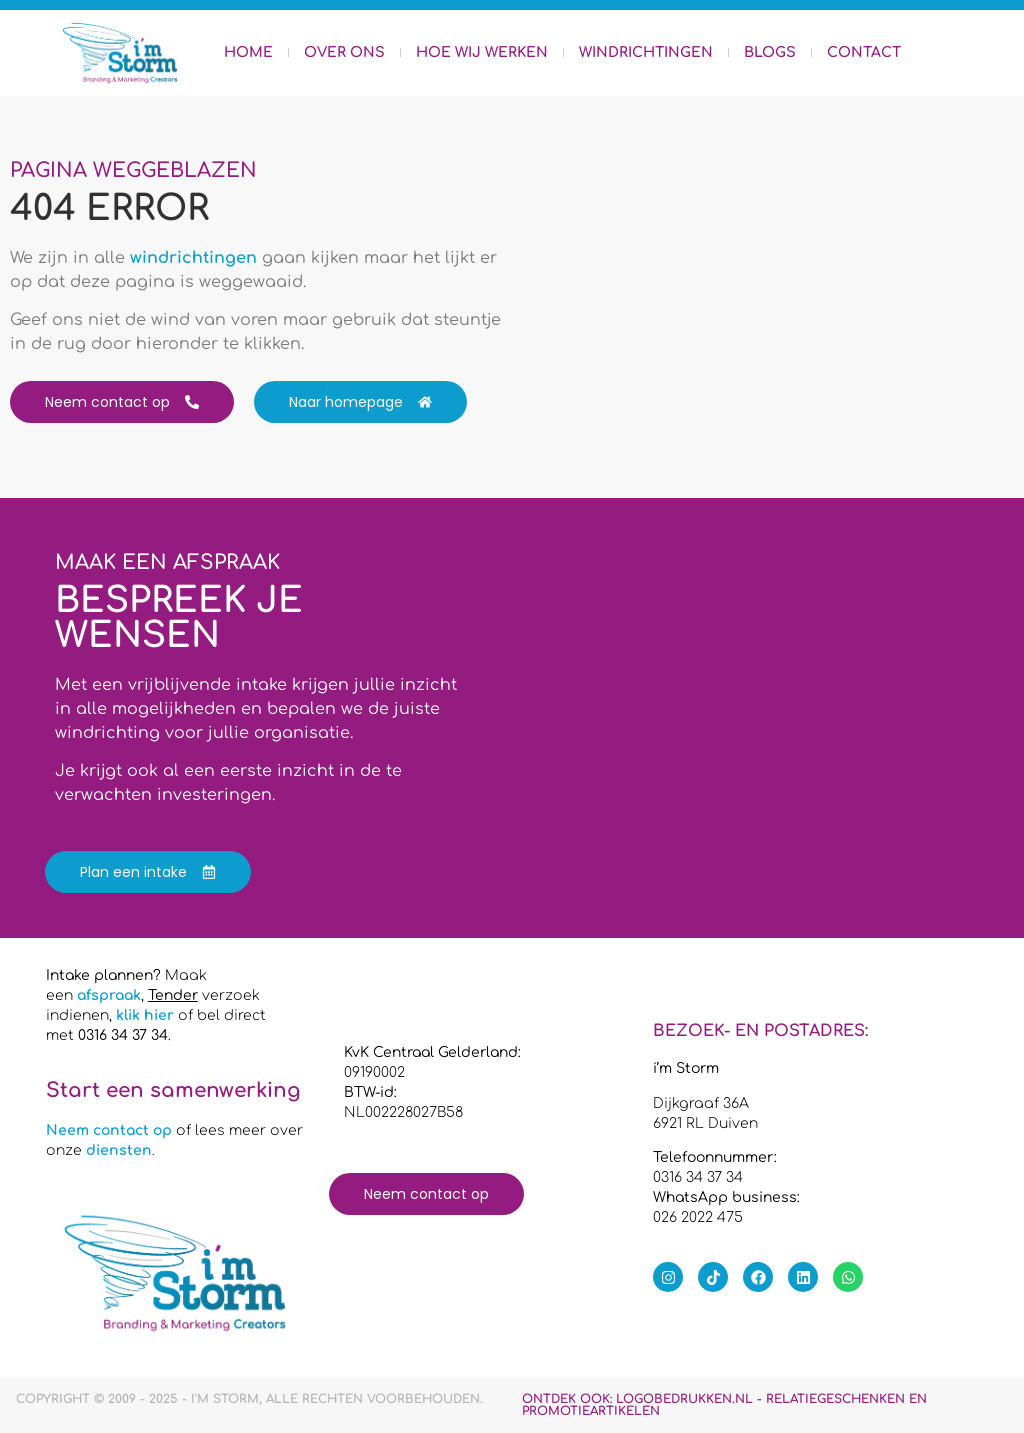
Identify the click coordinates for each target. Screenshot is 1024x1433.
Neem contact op (109, 1130)
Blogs (770, 52)
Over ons (344, 52)
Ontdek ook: (724, 1405)
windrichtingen (193, 258)
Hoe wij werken (482, 52)
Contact (864, 52)
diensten (119, 1150)
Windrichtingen (646, 52)
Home (248, 52)
